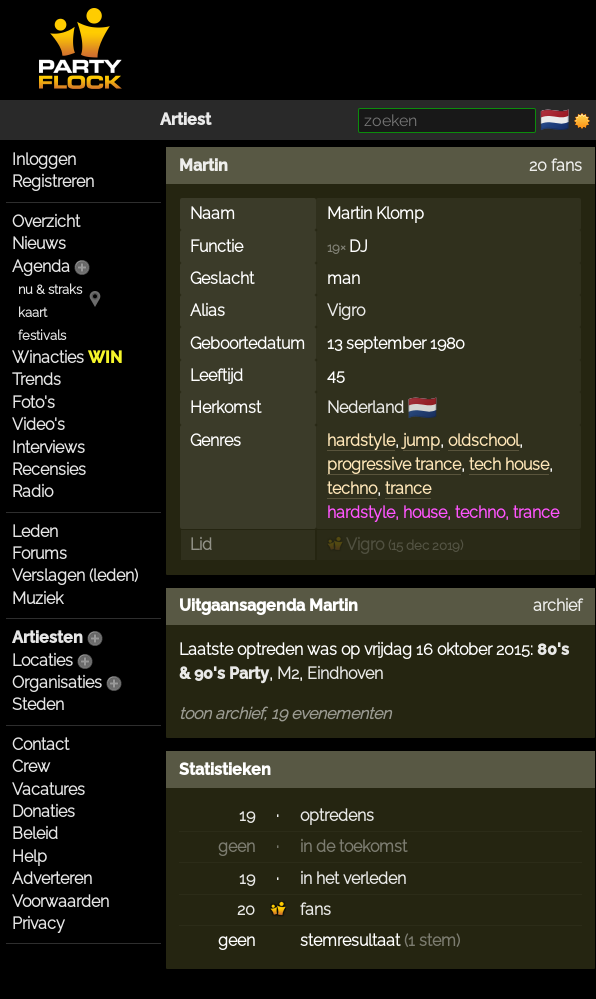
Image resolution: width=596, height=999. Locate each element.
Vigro (346, 310)
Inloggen (44, 159)
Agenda (41, 266)
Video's (38, 424)
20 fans (555, 165)
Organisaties (57, 682)
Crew (31, 766)
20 (246, 909)
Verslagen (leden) (75, 575)
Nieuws (39, 243)
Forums (39, 553)
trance (408, 488)
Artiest (185, 119)
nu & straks (50, 289)
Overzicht (46, 221)
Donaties (43, 811)
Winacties (67, 357)
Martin (203, 165)
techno (352, 488)
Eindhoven (345, 673)
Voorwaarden (60, 901)
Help (29, 856)
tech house (509, 464)
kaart (32, 312)
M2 (288, 673)
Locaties (42, 660)
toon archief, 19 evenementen (285, 713)
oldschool (483, 440)
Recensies (49, 469)
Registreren (53, 181)
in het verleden (353, 878)
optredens (337, 815)
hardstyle (361, 440)
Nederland (365, 407)
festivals (42, 335)
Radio (32, 491)
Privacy (38, 923)
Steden (38, 704)
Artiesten (47, 637)
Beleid (35, 833)
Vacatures (48, 789)
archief (557, 605)
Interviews (48, 447)
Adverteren (52, 878)
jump (421, 440)
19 (247, 815)
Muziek (37, 598)
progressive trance (394, 464)
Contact (40, 744)
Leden (35, 531)
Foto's (33, 402)
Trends (36, 379)
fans (315, 909)
